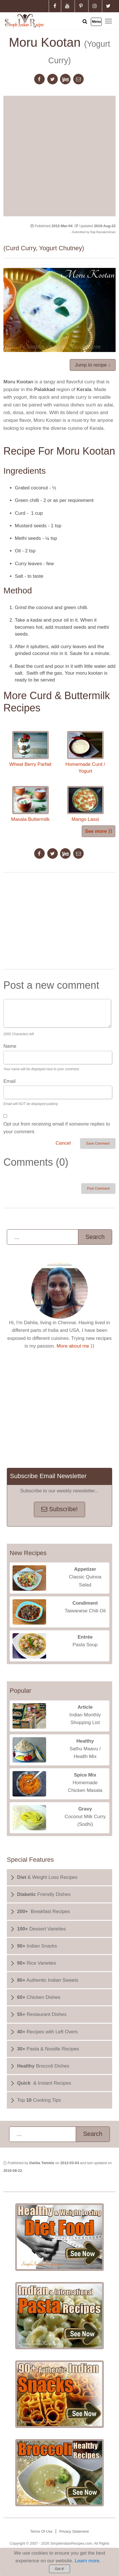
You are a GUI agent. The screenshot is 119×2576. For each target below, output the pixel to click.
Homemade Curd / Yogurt (85, 752)
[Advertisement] (59, 155)
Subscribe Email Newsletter (48, 1476)
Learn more (87, 2560)
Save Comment (98, 1143)
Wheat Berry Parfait (30, 749)
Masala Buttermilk (30, 804)
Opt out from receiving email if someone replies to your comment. (56, 1127)
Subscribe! (59, 1509)
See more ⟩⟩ (98, 831)
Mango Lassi (85, 804)
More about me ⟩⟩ (76, 1346)
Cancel (63, 1143)
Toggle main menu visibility (109, 20)
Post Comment (98, 1189)
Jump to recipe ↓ (92, 365)
